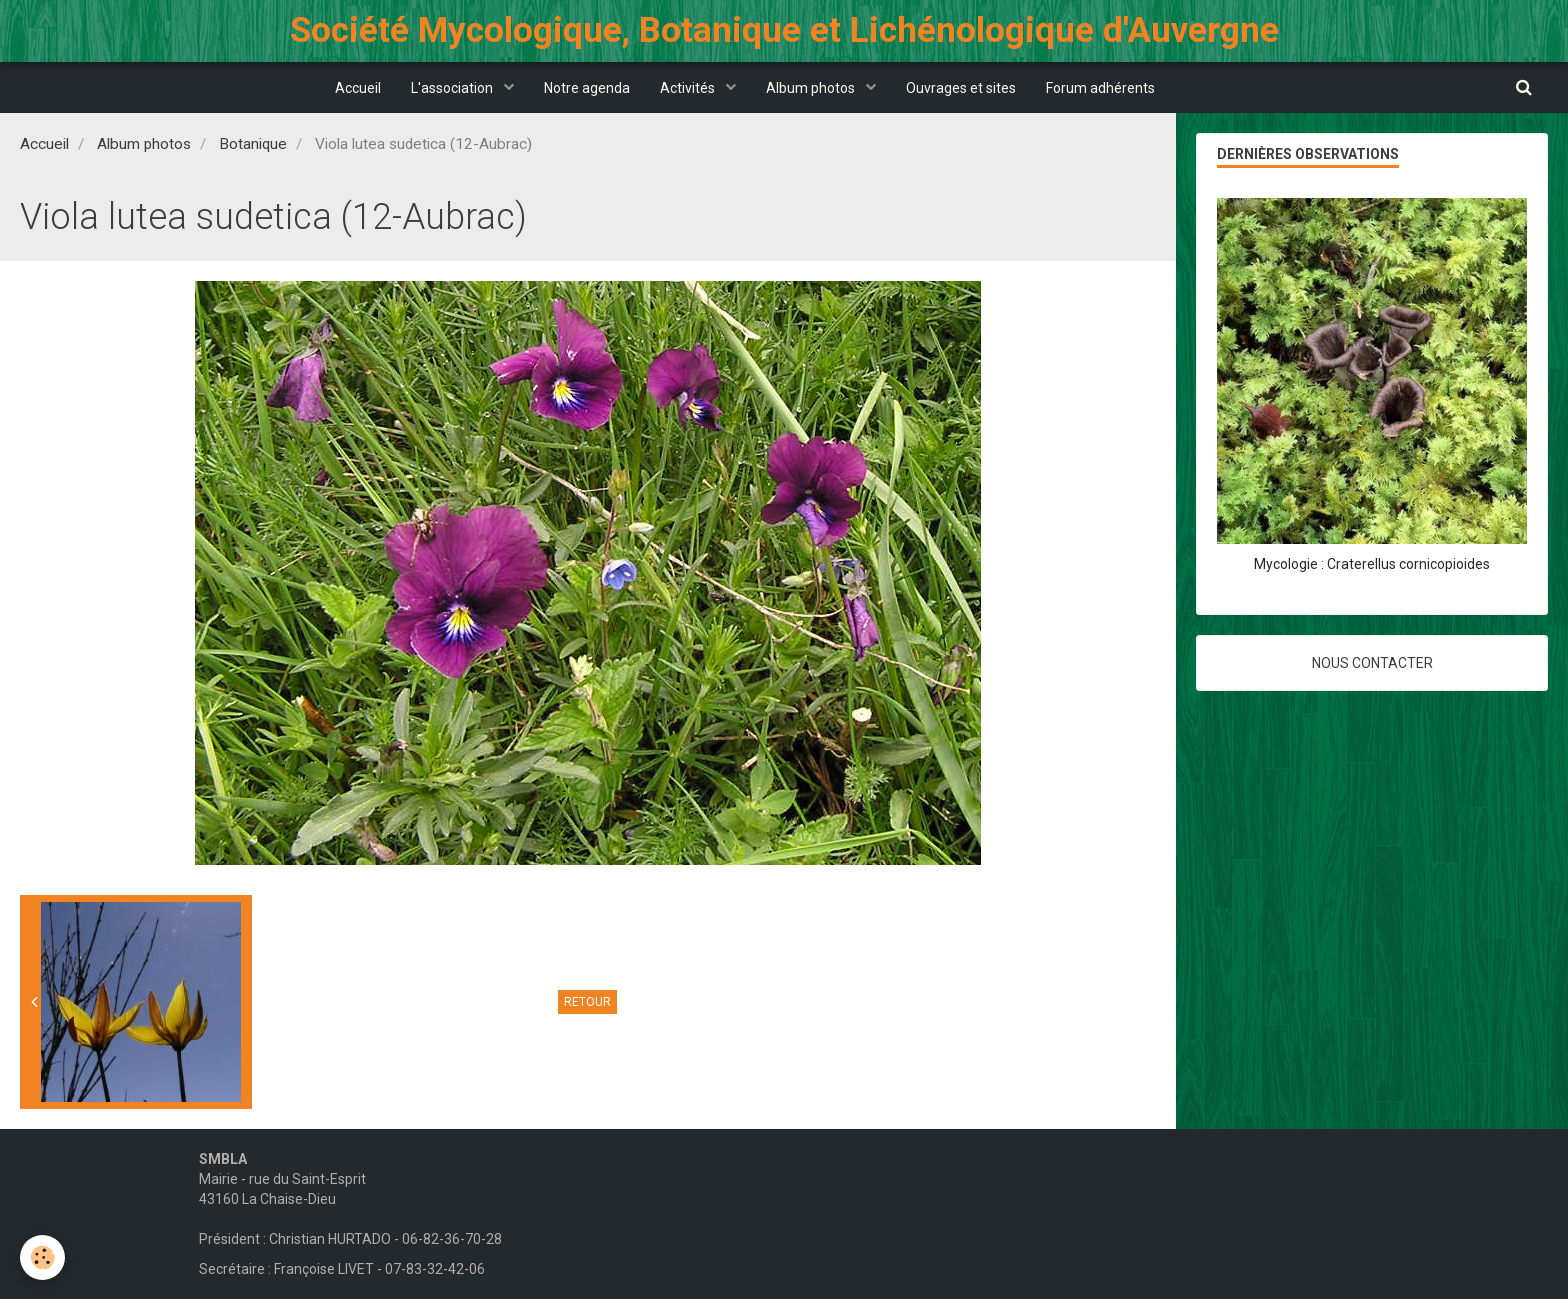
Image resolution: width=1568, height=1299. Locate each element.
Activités (689, 88)
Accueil (358, 88)
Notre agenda (587, 88)
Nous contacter (1372, 663)
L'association (453, 88)
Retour (587, 1002)
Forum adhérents (1100, 88)
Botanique (253, 144)
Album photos (812, 88)
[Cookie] (42, 1257)
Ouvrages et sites (961, 88)
